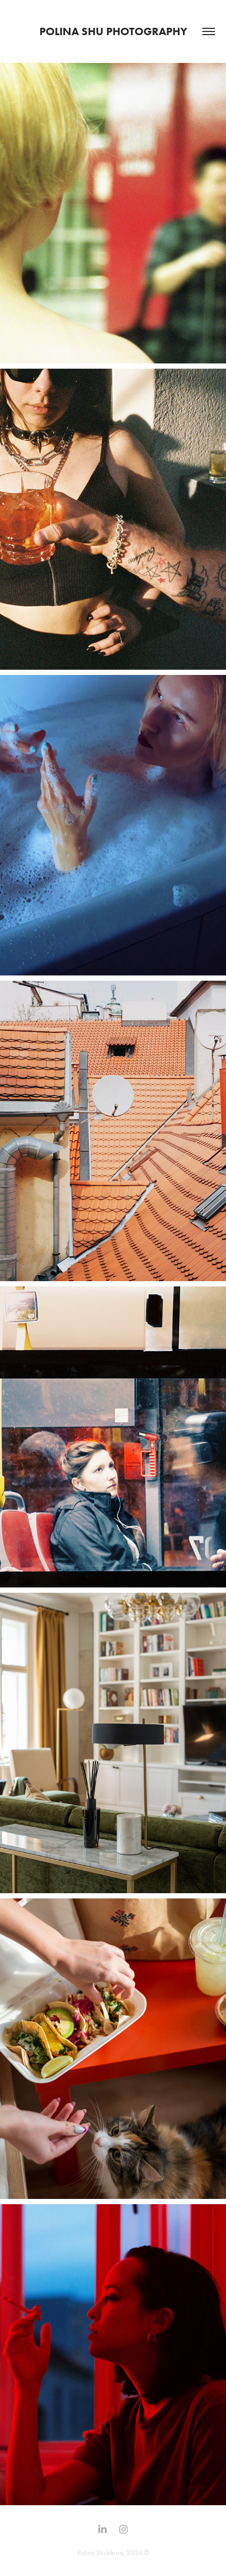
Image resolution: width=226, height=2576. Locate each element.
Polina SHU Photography (113, 31)
